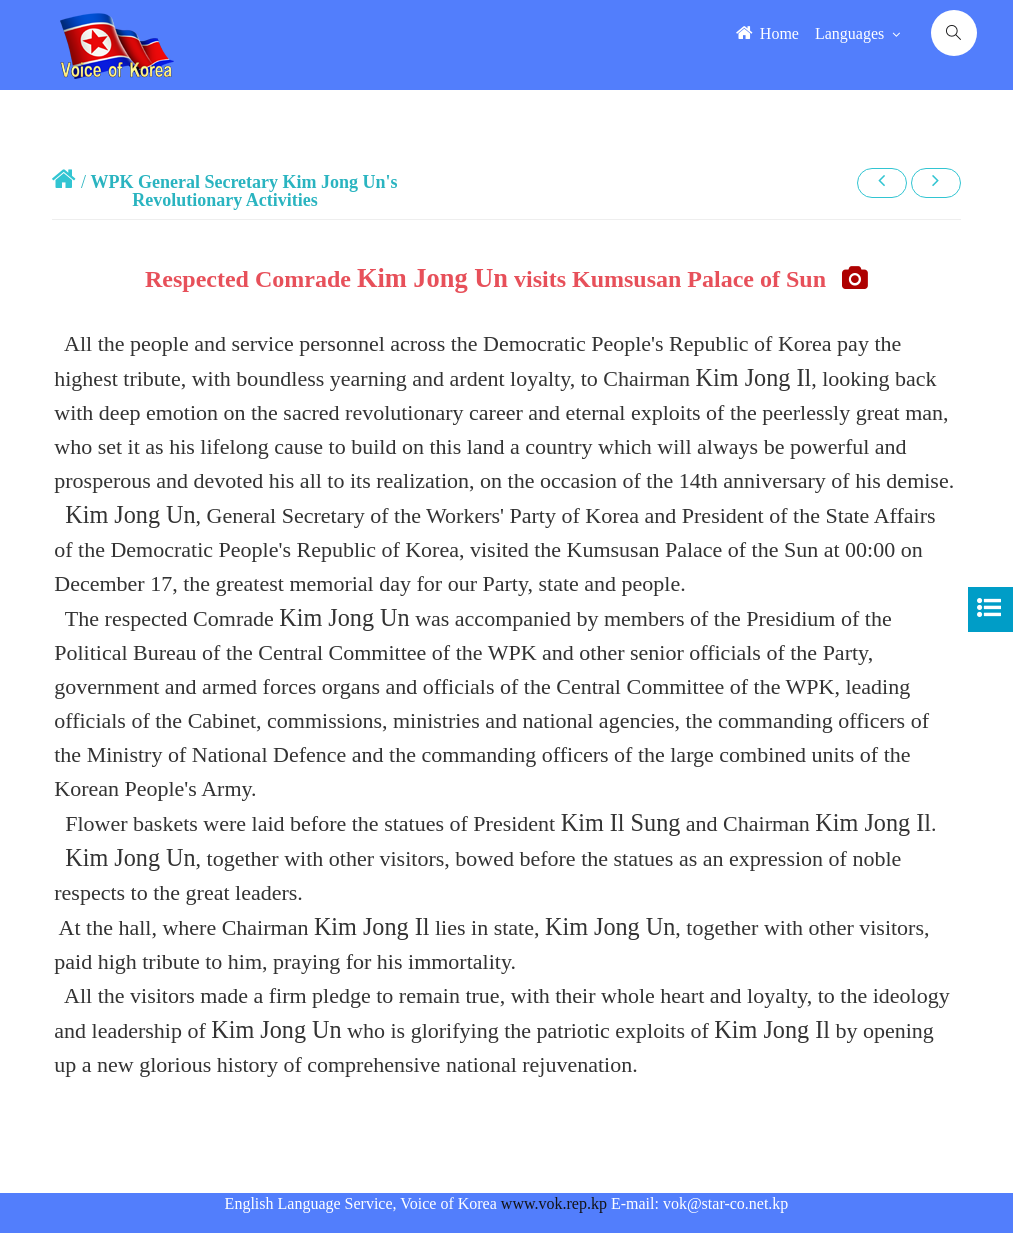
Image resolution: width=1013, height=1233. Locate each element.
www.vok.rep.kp (554, 1203)
